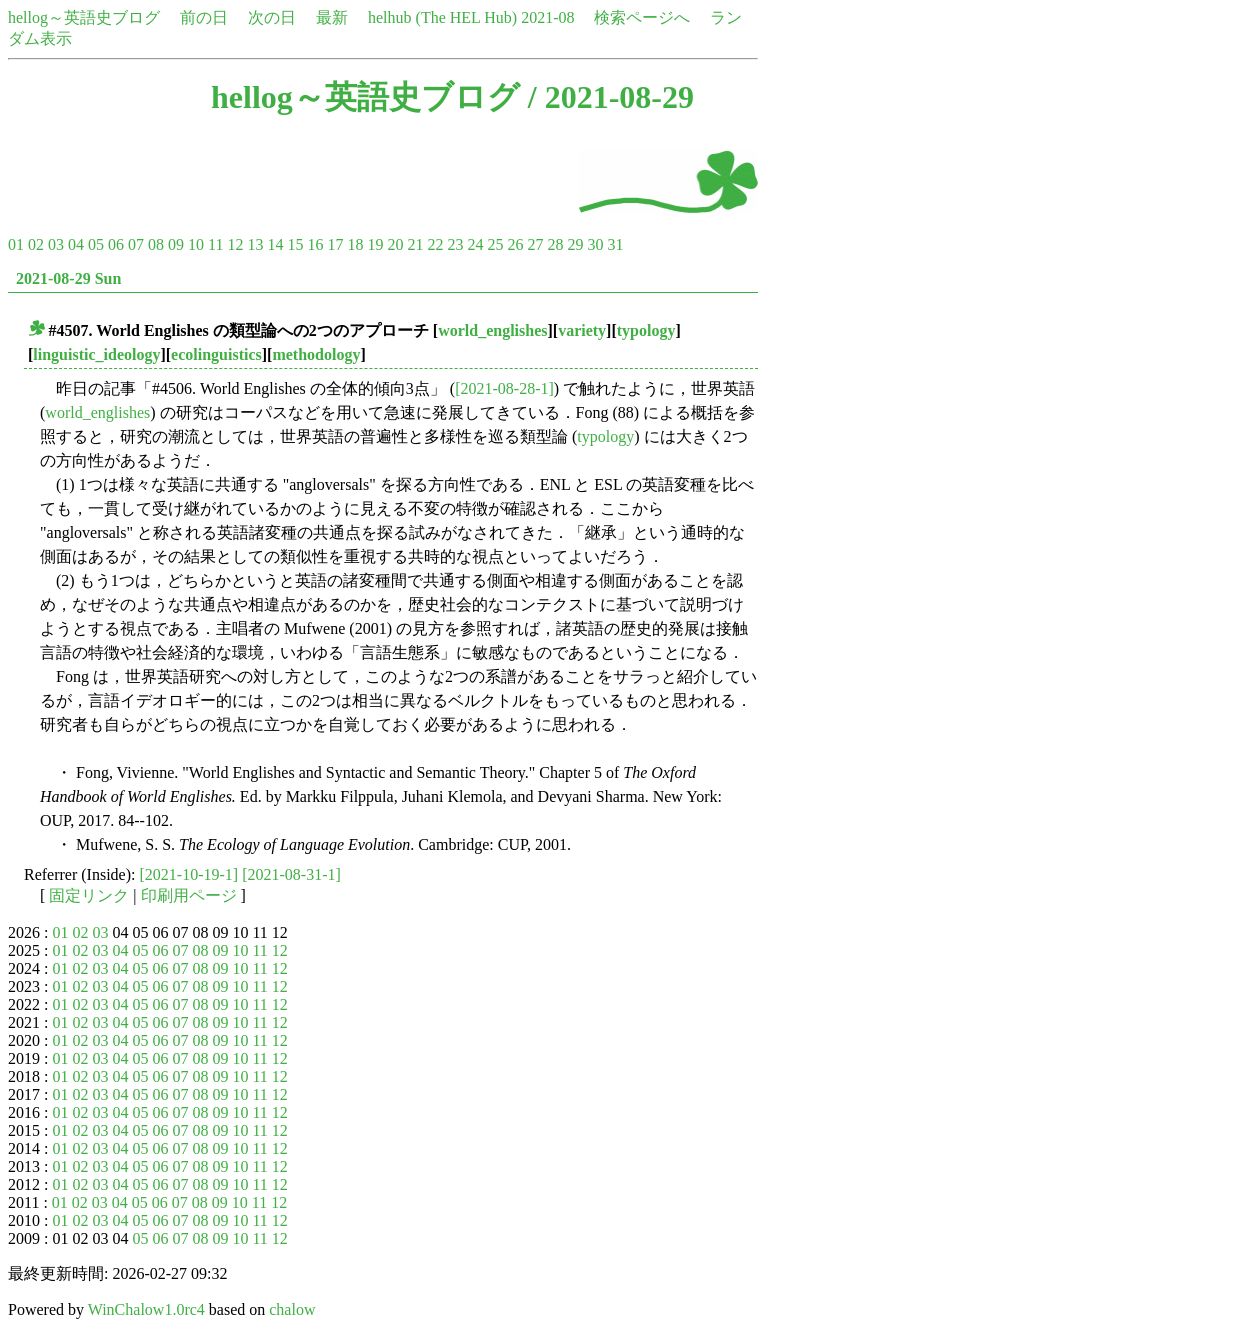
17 (335, 244)
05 (96, 244)
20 (395, 244)
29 (575, 244)
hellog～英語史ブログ (84, 17)
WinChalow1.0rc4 (146, 1309)
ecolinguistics (216, 354)
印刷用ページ (189, 895)
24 (475, 244)
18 (355, 244)
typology (646, 330)
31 (615, 244)
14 (275, 244)
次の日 (272, 17)
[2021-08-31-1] (291, 874)
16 (315, 244)
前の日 (204, 17)
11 (215, 244)
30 (595, 244)
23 (455, 244)
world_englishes (492, 330)
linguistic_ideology (96, 354)
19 (375, 244)
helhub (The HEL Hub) (442, 17)
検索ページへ (642, 17)
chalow (292, 1309)
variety (582, 330)
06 (116, 244)
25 (495, 244)
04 (76, 244)
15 (295, 244)
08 (156, 244)
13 (255, 244)
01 (16, 244)
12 (235, 244)
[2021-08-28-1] (504, 388)
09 (176, 244)
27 (535, 244)
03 (56, 244)
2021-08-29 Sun (68, 278)
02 (36, 244)
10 (196, 244)
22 (435, 244)
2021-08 (547, 17)
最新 (332, 17)
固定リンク (89, 895)
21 (415, 244)
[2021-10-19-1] (189, 874)
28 (555, 244)
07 (136, 244)
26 (515, 244)
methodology (316, 354)
